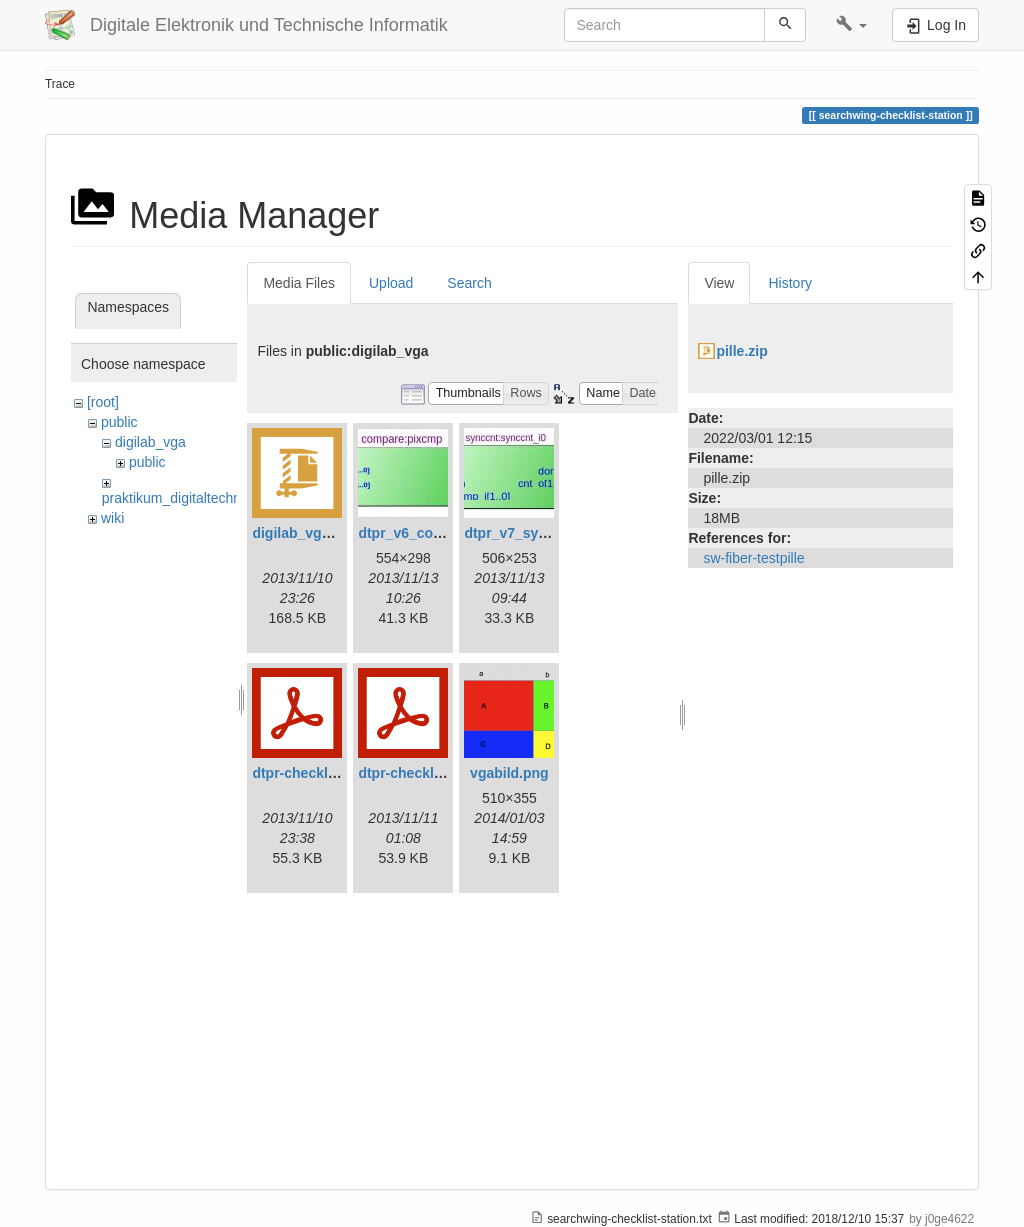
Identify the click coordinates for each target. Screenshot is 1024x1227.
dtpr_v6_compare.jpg (429, 533)
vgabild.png (509, 773)
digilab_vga (150, 442)
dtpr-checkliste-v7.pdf (430, 773)
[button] (851, 25)
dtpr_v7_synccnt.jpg (532, 533)
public (119, 422)
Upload (391, 283)
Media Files (299, 283)
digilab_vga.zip (302, 533)
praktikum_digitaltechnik (176, 498)
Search (469, 283)
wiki (112, 518)
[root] (103, 402)
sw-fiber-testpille (753, 558)
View (719, 283)
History (790, 283)
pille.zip (741, 351)
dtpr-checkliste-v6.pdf (324, 773)
